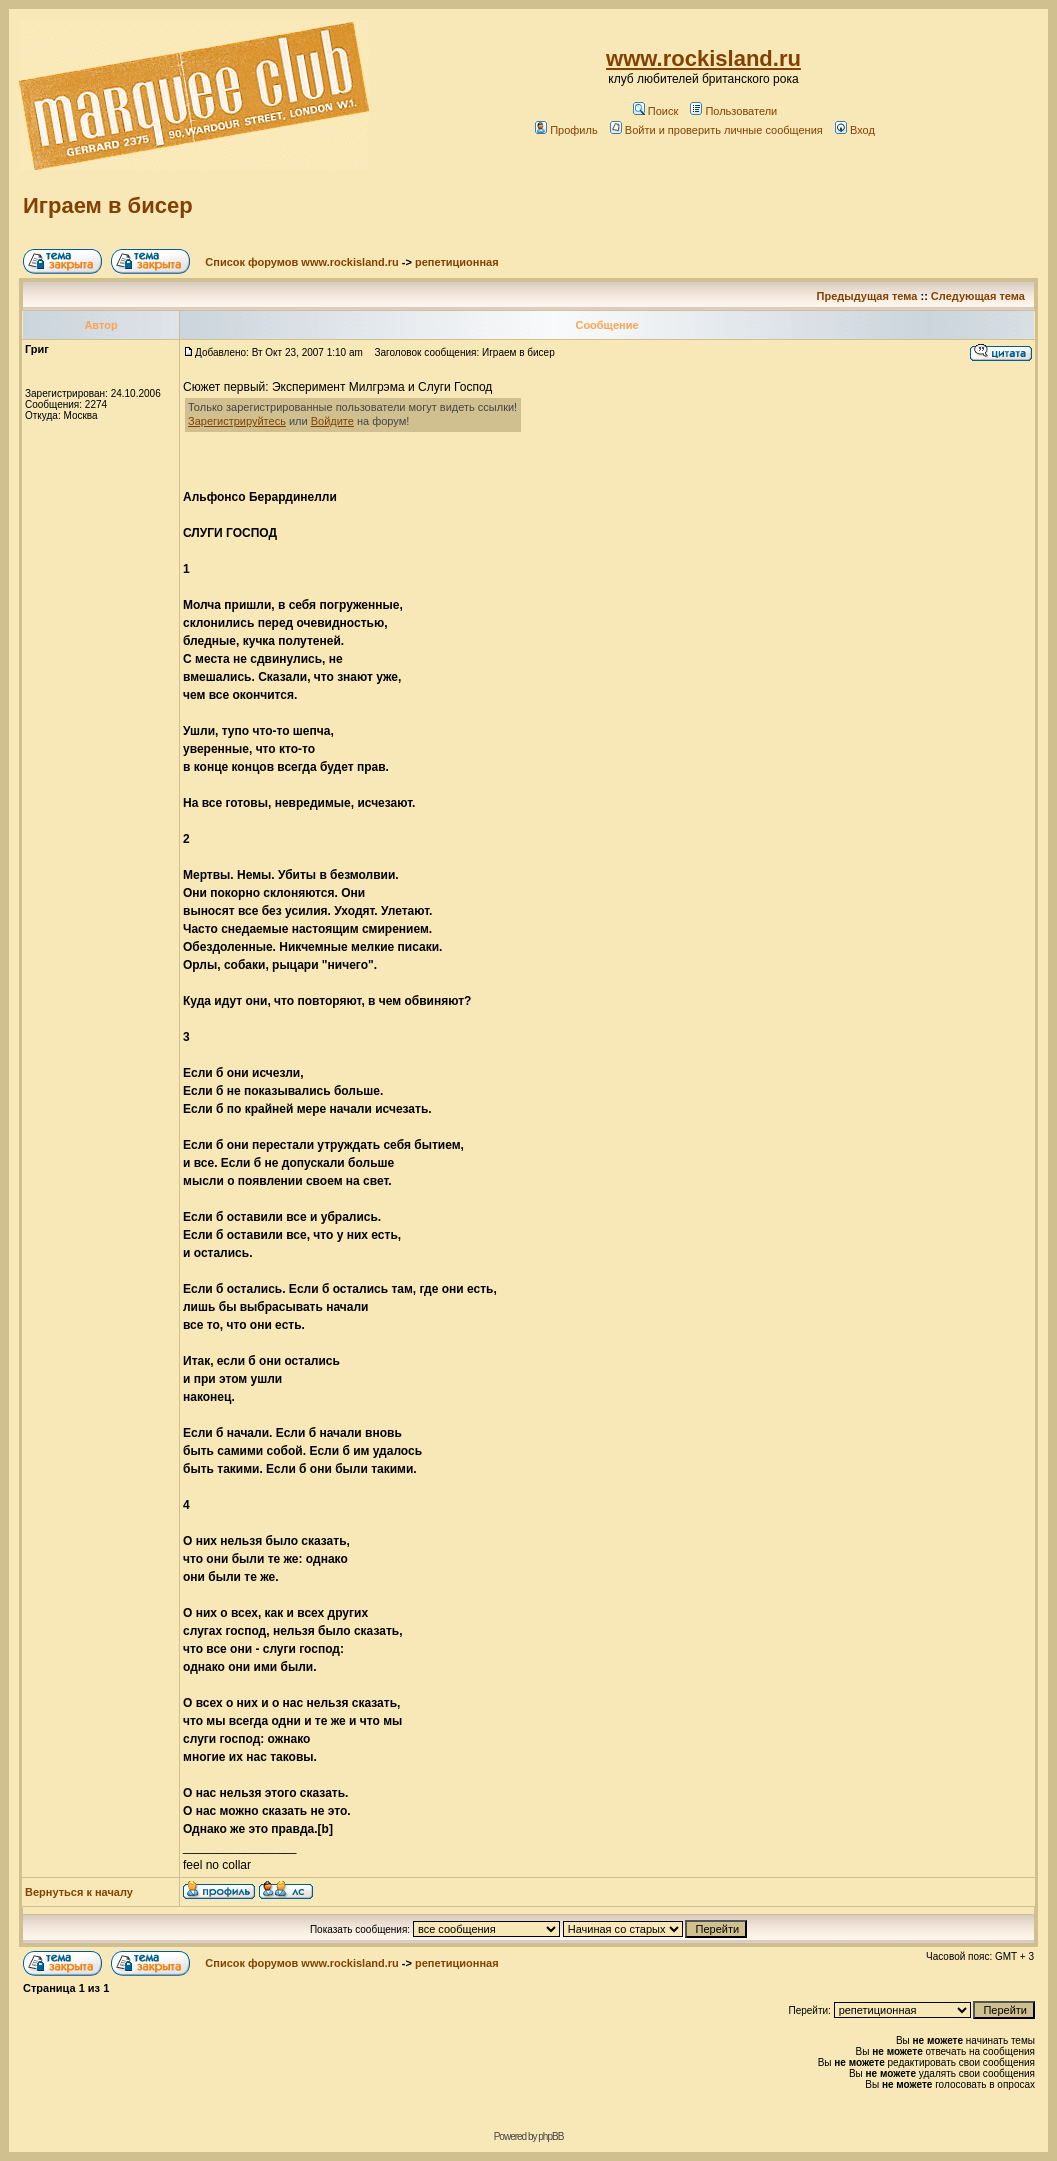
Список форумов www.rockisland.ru (301, 262)
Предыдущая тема (867, 296)
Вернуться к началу (79, 1892)
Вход (855, 130)
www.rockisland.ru (703, 58)
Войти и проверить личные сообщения (716, 130)
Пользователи (733, 111)
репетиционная (457, 262)
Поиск (655, 111)
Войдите (332, 421)
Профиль (566, 130)
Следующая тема (978, 296)
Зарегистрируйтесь (237, 421)
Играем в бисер (108, 205)
